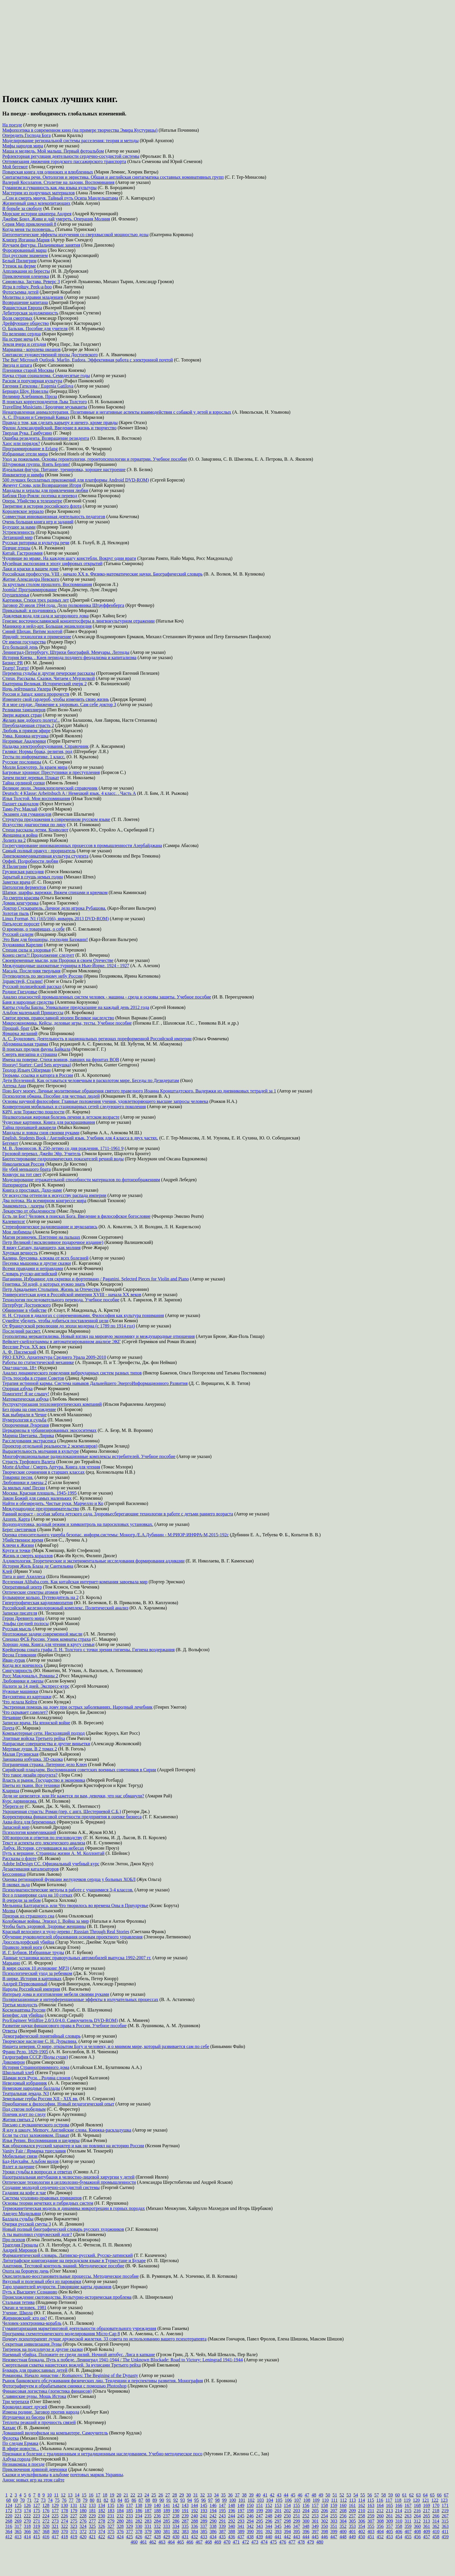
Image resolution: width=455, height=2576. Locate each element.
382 (175, 2531)
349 (315, 2526)
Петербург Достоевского (26, 1305)
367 (36, 2531)
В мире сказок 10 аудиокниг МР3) (35, 1968)
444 (305, 2536)
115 (370, 2500)
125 (18, 2505)
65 (432, 2494)
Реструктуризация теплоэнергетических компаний (52, 1404)
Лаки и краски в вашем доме (30, 568)
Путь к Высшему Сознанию (29, 2291)
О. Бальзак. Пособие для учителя (35, 328)
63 (418, 2494)
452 (380, 2536)
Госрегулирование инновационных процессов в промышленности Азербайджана (82, 845)
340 (231, 2526)
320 (45, 2526)
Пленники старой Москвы (28, 370)
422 (101, 2536)
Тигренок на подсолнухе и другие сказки (42, 2349)
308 (380, 2521)
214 (398, 2510)
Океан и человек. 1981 (24, 2307)
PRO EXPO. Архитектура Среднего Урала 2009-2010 (54, 1357)
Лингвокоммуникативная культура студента (45, 855)
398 (324, 2531)
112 (343, 2500)
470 (226, 2541)
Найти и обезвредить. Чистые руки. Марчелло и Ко (52, 1503)
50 (328, 2494)
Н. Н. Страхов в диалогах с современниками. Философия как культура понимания (83, 1315)
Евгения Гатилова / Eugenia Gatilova (37, 385)
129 (55, 2505)
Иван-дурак (13, 1660)
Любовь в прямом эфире (26, 730)
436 (231, 2536)
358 (398, 2526)
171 (445, 2505)
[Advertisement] (227, 46)
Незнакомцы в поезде (23, 2464)
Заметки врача (16, 882)
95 (196, 2500)
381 (166, 2531)
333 (166, 2526)
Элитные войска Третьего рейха (33, 1738)
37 (237, 2494)
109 (316, 2500)
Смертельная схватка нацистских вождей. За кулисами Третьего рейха (71, 2364)
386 (213, 2531)
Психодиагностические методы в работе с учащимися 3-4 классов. (67, 1889)
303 (333, 2521)
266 (435, 2515)
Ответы (9, 2030)
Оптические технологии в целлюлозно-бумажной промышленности (69, 2182)
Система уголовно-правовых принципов (42, 2197)
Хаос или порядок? (21, 443)
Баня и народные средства (28, 1002)
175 (36, 2510)
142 (175, 2505)
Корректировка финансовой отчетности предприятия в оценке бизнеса (72, 1816)
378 (138, 2531)
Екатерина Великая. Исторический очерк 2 (44, 683)
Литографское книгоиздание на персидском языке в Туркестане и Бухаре (74, 2260)
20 (119, 2494)
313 (426, 2521)
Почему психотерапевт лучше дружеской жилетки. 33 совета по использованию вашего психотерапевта (104, 2338)
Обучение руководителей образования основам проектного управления (72, 1936)
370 (64, 2531)
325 (92, 2526)
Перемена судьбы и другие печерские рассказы (48, 673)
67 (446, 2494)
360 (417, 2526)
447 (333, 2536)
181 (92, 2510)
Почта (8, 1727)
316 (8, 2526)
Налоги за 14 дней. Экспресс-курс (35, 1686)
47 (307, 2494)
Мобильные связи (19, 2156)
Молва (8, 1910)
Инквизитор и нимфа (23, 474)
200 (268, 2510)
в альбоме (59, 2474)
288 (194, 2521)
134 (101, 2505)
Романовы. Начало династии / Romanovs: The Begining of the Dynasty (70, 2375)
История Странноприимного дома (35, 2067)
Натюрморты (15, 1184)
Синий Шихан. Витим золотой (32, 631)
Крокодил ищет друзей (24, 2406)
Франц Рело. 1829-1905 (25, 2051)
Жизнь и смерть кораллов (27, 1555)
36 (230, 2494)
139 (148, 2505)
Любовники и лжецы (23, 1680)
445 (315, 2536)
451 (370, 2536)
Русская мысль (16, 1628)
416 (45, 2536)
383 (185, 2531)
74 (50, 2500)
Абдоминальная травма (25, 1043)
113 (352, 2500)
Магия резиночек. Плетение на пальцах (41, 1237)
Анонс (9, 2479)
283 (148, 2521)
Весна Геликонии (19, 1654)
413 (18, 2536)
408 (417, 2531)
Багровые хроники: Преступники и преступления (51, 772)
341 (240, 2526)
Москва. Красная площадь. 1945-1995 (39, 1492)
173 (18, 2510)
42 (272, 2494)
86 (133, 2500)
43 (279, 2494)
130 (64, 2505)
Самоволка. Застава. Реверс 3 (31, 281)
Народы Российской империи (31, 1989)
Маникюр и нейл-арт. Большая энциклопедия (47, 626)
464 (171, 2541)
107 (297, 2500)
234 (138, 2515)
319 (36, 2526)
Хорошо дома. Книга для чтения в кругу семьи (48, 1644)
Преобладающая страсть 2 (28, 725)
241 (203, 2515)
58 (383, 2494)
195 (222, 2510)
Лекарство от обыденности (28, 1211)
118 (398, 2500)
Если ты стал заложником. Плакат (35, 2135)
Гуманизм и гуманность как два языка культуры (49, 187)
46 (300, 2494)
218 (435, 2510)
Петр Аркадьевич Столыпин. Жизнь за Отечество (51, 1289)
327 (110, 2526)
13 (70, 2494)
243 (222, 2515)
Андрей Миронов (19, 2250)
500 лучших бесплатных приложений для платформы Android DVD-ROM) (75, 479)
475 (273, 2541)
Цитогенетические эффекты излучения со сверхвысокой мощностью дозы (75, 234)
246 (250, 2515)
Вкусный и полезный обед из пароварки (41, 2281)
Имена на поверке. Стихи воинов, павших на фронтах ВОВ (60, 1059)
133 (92, 2505)
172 (8, 2510)
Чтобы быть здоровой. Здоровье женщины (44, 1926)
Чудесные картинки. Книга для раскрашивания (48, 1122)
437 (240, 2536)
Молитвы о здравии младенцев (32, 297)
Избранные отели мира (25, 453)
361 (426, 2526)
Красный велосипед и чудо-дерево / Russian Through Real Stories (65, 1931)
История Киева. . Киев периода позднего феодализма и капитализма (69, 657)
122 (434, 2500)
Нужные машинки (20, 1691)
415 (36, 2536)
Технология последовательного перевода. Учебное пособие (60, 1299)
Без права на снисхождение (29, 1409)
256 (343, 2515)
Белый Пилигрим (19, 260)
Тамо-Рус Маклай (19, 808)
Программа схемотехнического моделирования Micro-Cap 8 (61, 2333)
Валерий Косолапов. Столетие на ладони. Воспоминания (58, 182)
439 (259, 2536)
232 (120, 2515)
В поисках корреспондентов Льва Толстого (44, 401)
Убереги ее (13, 1806)
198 (250, 2510)
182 (101, 2510)
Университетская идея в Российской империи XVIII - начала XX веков (71, 1294)
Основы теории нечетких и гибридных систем (47, 2203)
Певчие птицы (16, 547)
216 (417, 2510)
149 (240, 2505)
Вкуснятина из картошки (26, 1696)
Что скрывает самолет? (25, 1712)
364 (8, 2531)
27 (167, 2494)
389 (240, 2531)
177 (55, 2510)
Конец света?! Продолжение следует (38, 955)
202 (287, 2510)
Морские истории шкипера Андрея (36, 213)
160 (343, 2505)
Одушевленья (15, 594)
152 (268, 2505)
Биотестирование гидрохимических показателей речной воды (63, 1158)
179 (73, 2510)
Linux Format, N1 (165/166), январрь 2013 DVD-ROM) (55, 918)
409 (426, 2531)
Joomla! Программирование (29, 589)
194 (213, 2510)
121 (425, 2500)
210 (361, 2510)
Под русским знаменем (25, 255)
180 (83, 2510)
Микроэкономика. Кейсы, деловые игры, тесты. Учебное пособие (67, 1023)
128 (45, 2505)
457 (426, 2536)
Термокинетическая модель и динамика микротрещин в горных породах (73, 2208)
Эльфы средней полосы (25, 1623)
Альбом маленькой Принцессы (32, 1012)
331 (148, 2526)
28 (174, 2494)
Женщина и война (20, 835)
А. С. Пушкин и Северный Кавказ (35, 417)
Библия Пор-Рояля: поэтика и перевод (39, 495)
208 (343, 2510)
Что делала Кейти (19, 1701)
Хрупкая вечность (20, 1252)
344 (268, 2526)
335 (185, 2526)
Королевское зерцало (23, 511)
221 (18, 2515)
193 (203, 2510)
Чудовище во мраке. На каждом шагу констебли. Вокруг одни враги (69, 558)
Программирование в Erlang (30, 448)
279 (110, 2521)
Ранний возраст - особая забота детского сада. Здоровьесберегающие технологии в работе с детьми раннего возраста (117, 1513)
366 (27, 2531)
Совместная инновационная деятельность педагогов (53, 516)
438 (250, 2536)
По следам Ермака (20, 2443)
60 (397, 2494)
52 (342, 2494)
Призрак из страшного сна (28, 1915)
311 (408, 2521)
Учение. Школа (17, 2312)
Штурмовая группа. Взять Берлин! (36, 464)
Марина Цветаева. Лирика (28, 1435)
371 (73, 2531)
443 (296, 2536)
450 (361, 2536)
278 (101, 2521)
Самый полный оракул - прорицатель (38, 850)
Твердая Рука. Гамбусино (27, 432)
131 (73, 2505)
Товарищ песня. (17, 1477)
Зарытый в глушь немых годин (32, 876)
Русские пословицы (21, 761)
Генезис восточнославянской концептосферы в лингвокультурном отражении (78, 620)
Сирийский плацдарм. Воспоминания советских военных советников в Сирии (79, 1769)
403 (370, 2531)
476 (282, 2541)
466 (189, 2541)
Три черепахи (15, 2401)
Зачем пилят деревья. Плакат (30, 777)
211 (370, 2510)
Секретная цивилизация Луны (32, 2344)
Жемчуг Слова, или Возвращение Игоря (41, 485)
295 (259, 2521)
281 (129, 2521)
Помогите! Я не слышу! (25, 1393)
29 (181, 2494)
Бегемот (10, 1143)
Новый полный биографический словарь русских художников (63, 2229)
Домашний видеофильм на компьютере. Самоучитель (55, 2432)
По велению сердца (21, 333)
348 (305, 2526)
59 (390, 2494)
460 (134, 2541)
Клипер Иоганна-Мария (26, 239)
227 (73, 2515)
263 (408, 2515)
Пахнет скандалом (20, 803)
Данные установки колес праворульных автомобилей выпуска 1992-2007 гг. (76, 1957)
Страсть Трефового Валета (28, 1461)
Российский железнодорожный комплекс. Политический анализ (65, 1607)
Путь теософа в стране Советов (33, 1378)
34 (216, 2494)
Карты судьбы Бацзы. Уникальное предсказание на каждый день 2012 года (75, 1007)
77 (71, 2500)
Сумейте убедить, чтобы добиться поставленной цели (55, 1320)
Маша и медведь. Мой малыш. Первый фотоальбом (53, 151)
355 (370, 2526)
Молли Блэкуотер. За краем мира (34, 767)
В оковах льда (16, 1884)
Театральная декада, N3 (25, 2093)
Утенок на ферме (19, 265)
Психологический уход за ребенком (37, 1973)
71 (29, 2500)
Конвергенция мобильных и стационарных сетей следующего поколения (74, 1106)
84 (120, 2500)
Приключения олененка (25, 276)
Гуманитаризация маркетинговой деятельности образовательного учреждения (79, 2328)
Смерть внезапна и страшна (29, 1054)
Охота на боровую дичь (25, 2271)
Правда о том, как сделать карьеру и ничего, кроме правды (60, 422)
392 (268, 2531)
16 (91, 2494)
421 (92, 2536)
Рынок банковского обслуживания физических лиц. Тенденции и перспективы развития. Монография (102, 2380)
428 (157, 2536)
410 (435, 2531)
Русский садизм (17, 934)
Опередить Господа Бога (26, 135)
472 (245, 2541)
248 (268, 2515)
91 (168, 2500)
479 (310, 2541)
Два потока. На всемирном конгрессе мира (44, 1200)
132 (83, 2505)
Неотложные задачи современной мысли (42, 1633)
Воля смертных (17, 318)
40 (258, 2494)
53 (348, 2494)
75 (57, 2500)
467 (199, 2541)
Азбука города (16, 2458)
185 (129, 2510)
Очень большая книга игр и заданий (37, 521)
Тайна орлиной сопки (23, 782)
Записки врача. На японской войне (36, 1722)
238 (175, 2515)
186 (138, 2510)
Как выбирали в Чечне (24, 1414)
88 (147, 2500)
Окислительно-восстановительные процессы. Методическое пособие (70, 2276)
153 (278, 2505)
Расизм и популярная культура (32, 380)
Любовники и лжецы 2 (24, 1482)
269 (18, 2521)
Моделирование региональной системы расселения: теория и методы (70, 140)
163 (370, 2505)
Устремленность (18, 532)
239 (185, 2515)
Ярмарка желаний (19, 1033)
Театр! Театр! (15, 667)
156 (305, 2505)
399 (333, 2531)
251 (296, 2515)
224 (45, 2515)
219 (445, 2510)
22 (133, 2494)
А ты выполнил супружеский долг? (37, 2234)
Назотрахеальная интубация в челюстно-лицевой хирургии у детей (68, 2177)
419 (73, 2536)
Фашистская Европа (22, 307)
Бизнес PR (12, 662)
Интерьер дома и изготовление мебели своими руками (55, 1994)
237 (166, 2515)
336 (194, 2526)
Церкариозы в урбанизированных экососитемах (49, 1430)
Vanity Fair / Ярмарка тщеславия (34, 2150)
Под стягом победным (24, 2109)
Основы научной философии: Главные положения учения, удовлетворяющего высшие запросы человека (105, 1101)
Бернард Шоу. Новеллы (25, 391)
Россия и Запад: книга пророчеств (35, 694)
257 (352, 2515)
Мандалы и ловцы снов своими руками (41, 1132)
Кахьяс (9, 2427)
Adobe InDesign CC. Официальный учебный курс (50, 1863)
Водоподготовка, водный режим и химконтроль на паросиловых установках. (77, 1524)
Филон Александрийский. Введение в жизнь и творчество (59, 427)
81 (99, 2500)
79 (85, 2500)
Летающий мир (17, 537)
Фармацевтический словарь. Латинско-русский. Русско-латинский (67, 2255)
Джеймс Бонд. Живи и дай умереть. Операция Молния (56, 218)
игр (34, 2479)
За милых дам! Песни (23, 1487)
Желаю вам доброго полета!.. (31, 720)
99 (224, 2500)
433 (203, 2536)
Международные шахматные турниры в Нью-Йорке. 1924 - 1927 (65, 965)
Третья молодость (19, 2004)
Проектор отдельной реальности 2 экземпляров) (50, 1445)
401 (352, 2531)
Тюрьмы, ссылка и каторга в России (37, 1075)
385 (203, 2531)
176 (45, 2510)
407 (408, 2531)
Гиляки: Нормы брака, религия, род (37, 751)
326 (101, 2526)
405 (389, 2531)
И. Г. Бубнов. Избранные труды (33, 1952)
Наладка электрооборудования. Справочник (45, 746)
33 (209, 2494)
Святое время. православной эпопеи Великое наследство (58, 1017)
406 (398, 2531)
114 (361, 2500)
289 (203, 2521)
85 (126, 2500)
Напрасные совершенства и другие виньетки (46, 1743)
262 (398, 2515)
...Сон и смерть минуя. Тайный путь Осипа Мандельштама (60, 198)
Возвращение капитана (25, 302)
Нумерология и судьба (24, 1419)
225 (55, 2515)
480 (319, 2541)
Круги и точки (16, 1550)
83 (113, 2500)
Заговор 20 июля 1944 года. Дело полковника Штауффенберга (63, 605)
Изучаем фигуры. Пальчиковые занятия (41, 245)
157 (315, 2505)
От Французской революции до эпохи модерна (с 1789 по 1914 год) (68, 1325)
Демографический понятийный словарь (41, 2036)
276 (83, 2521)
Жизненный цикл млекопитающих (36, 203)
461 (143, 2541)
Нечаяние (11, 1717)
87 (140, 2500)
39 (251, 2494)
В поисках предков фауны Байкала (36, 1049)
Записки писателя (19, 1613)
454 (398, 2536)
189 (166, 2510)
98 (217, 2500)
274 (64, 2521)
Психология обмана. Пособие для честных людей (51, 1096)
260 (380, 2515)
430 (175, 2536)
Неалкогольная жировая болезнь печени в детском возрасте (61, 1117)
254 (324, 2515)
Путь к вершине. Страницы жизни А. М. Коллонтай (53, 1853)
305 (352, 2521)
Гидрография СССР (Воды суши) (35, 2056)
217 (426, 2510)
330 (138, 2526)
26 (160, 2494)
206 (324, 2510)
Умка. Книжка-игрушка (25, 735)
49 (321, 2494)
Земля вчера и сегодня (24, 344)
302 (324, 2521)
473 (254, 2541)
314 (435, 2521)
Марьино (11, 1962)
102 (251, 2500)
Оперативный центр (22, 1586)
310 (398, 2521)
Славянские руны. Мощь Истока (34, 2396)
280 (120, 2521)
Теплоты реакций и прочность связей (39, 2422)
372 (83, 2531)
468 (208, 2541)
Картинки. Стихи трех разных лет (35, 600)
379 (148, 2531)
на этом (46, 2479)
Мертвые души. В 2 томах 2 (29, 1748)
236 (157, 2515)
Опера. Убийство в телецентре (32, 500)
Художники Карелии (22, 944)
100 (232, 2500)
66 (439, 2494)
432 (194, 2536)
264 (417, 2515)
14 (77, 2494)
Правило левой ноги (22, 1947)
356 (380, 2526)
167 (408, 2505)
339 (222, 2526)
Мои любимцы (16, 1231)
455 (408, 2536)
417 (55, 2536)
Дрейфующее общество (25, 323)
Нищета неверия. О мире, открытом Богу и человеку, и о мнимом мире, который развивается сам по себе (105, 2046)
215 (408, 2510)
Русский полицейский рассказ (31, 986)
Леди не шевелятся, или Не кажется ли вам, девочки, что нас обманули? (73, 1795)
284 (157, 2521)
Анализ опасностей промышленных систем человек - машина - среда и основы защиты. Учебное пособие (106, 996)
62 (411, 2494)
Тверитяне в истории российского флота (42, 506)
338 (213, 2526)
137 (129, 2505)
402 (361, 2531)
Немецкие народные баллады (31, 2088)
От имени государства (24, 641)
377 (129, 2531)
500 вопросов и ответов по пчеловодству (42, 1837)
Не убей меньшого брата (26, 1169)
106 (288, 2500)
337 (203, 2526)
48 (314, 2494)
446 (324, 2536)
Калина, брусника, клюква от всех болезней (45, 1258)
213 (389, 2510)
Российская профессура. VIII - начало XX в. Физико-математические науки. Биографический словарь (102, 573)
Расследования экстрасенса (29, 1440)
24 (147, 2494)
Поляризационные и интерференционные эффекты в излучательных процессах (80, 1999)
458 (435, 2536)
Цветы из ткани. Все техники (31, 1785)
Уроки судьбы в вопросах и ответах (37, 2171)
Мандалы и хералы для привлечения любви (45, 490)
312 (417, 2521)
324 (83, 2526)
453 (389, 2536)
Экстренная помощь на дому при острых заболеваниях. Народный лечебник (77, 1707)
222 (27, 2515)
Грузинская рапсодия (23, 871)
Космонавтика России (24, 2009)
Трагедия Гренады (20, 2244)
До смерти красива (20, 897)
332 (157, 2526)
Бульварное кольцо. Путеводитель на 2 (40, 1597)
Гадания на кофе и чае (24, 2192)
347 (296, 2526)
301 (315, 2521)
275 (73, 2521)
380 (157, 2531)
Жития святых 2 (18, 2119)
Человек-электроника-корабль (32, 2323)
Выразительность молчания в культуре (40, 1451)
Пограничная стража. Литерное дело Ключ (44, 1764)
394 (287, 2531)
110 (325, 2500)
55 (362, 2494)
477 (291, 2541)
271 (36, 2521)
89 (154, 2500)
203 (296, 2510)
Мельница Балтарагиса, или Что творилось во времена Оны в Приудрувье (75, 1905)
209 (352, 2510)
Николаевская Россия (23, 1164)
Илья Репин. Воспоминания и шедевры (41, 2140)
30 (188, 2494)
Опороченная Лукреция (25, 1425)
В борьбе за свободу (22, 208)
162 (361, 2505)
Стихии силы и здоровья (26, 949)
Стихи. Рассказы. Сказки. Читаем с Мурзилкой (48, 678)
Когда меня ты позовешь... (28, 229)
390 (250, 2531)
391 (259, 2531)
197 (240, 2510)
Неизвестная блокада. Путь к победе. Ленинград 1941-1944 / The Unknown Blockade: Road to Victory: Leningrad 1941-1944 (122, 2359)
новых (23, 2479)
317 (18, 2526)
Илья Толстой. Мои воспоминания (36, 798)
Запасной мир (15, 1827)
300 (305, 2521)
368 (45, 2531)
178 (64, 2510)
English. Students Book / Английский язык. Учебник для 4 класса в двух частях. (80, 1137)
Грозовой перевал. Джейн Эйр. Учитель (41, 1153)
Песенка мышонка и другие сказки (36, 1263)
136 (120, 2505)
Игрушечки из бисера (23, 2417)
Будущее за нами (18, 526)
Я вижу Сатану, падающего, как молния (41, 1247)
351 (333, 2526)
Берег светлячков (19, 1529)
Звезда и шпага (17, 365)
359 (408, 2526)
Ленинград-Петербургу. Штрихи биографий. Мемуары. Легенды (65, 652)
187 (148, 2510)
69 (15, 2500)
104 (269, 2500)
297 (278, 2521)
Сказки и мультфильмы (25, 2474)
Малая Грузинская (20, 1754)
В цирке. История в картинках (32, 1978)
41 (265, 2494)
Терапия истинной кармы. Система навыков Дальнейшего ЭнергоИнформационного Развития (95, 1383)
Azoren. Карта (16, 1519)
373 (92, 2531)
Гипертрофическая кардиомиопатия (37, 1602)
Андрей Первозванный (24, 1983)
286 (175, 2521)
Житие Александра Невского (30, 579)
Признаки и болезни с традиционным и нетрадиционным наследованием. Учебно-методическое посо (102, 2453)
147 (222, 2505)
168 (417, 2505)
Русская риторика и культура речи (35, 542)
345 (278, 2526)
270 (27, 2521)
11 (56, 2494)
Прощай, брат (15, 1028)
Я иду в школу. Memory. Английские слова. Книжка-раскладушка (66, 2130)
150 (250, 2505)
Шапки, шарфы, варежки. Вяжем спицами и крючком (55, 892)
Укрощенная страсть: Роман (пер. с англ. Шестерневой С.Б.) (61, 1811)
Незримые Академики (24, 741)
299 (296, 2521)
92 (175, 2500)
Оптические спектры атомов (30, 1592)
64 (425, 2494)
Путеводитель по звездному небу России (42, 976)
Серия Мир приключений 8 (29, 224)
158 (324, 2505)
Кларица (10, 1790)
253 (315, 2515)
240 (194, 2515)
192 (194, 2510)
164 (380, 2505)
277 (92, 2521)
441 (278, 2536)
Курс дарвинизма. (19, 1801)
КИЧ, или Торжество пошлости (33, 1111)
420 (83, 2536)
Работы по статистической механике (38, 1362)
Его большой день (20, 647)
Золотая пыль (15, 913)
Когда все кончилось (22, 1665)
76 (64, 2500)
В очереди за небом (21, 1900)
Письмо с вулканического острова (35, 2124)
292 (231, 2521)
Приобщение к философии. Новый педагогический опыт (58, 2103)
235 (148, 2515)
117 (389, 2500)
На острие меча (17, 339)
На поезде (12, 124)
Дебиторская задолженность (30, 312)
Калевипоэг (13, 1221)
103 (260, 2500)
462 (152, 2541)
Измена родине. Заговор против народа (40, 2411)
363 (445, 2526)
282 (138, 2521)
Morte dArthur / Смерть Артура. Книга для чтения (51, 1466)
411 (445, 2531)
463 (161, 2541)
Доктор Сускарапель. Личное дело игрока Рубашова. (54, 908)
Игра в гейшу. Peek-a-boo (27, 286)
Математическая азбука (25, 1398)
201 (278, 2510)
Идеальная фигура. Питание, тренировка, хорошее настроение (64, 469)
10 (49, 2494)
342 (250, 2526)
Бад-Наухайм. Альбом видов (30, 2161)
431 (185, 2536)
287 (185, 2521)
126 (27, 2505)
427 (148, 2536)
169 (426, 2505)
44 (286, 2494)
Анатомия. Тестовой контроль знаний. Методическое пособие (63, 2265)
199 (259, 2510)
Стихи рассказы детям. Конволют (35, 829)
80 (92, 2500)
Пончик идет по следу (24, 2114)
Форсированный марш (24, 250)
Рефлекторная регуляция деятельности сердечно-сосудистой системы (70, 156)
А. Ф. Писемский (19, 1351)
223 (36, 2515)
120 (416, 2500)
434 (213, 2536)
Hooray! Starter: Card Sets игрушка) (36, 1064)
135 (110, 2505)
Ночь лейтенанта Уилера (26, 688)
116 (379, 2500)
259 (370, 2515)
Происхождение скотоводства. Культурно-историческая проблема (66, 2297)
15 (84, 2494)
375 (110, 2531)
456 (417, 2536)
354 (361, 2526)
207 (333, 2510)
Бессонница (14, 1874)
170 (435, 2505)
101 (241, 2500)
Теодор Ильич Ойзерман (26, 1070)
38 (244, 2494)
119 (407, 2500)
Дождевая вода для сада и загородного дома (45, 615)
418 (64, 2536)
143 (185, 2505)
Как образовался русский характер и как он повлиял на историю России (73, 2145)
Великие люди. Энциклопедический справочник (50, 788)
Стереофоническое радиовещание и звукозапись (50, 1226)
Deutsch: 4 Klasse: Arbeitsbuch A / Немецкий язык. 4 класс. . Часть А (69, 793)
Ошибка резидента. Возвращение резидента (45, 438)
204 (305, 2510)
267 (445, 2515)
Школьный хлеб (18, 2072)
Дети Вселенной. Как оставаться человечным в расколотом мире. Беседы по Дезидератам (90, 1080)
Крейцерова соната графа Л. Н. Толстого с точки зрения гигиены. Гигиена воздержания (88, 1649)
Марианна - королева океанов (31, 349)
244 (231, 2515)
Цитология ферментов (24, 887)
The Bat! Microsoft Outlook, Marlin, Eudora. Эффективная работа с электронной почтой (87, 359)
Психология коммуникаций (29, 1832)
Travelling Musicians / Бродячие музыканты (44, 406)
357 (389, 2526)
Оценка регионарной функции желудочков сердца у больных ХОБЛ (69, 1879)
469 (217, 2541)
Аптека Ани (14, 1085)
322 (64, 2526)
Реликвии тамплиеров (24, 709)
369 (55, 2531)
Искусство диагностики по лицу (34, 824)
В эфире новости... (20, 2448)
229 (92, 2515)
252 (305, 2515)
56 (369, 2494)
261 (389, 2515)
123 (444, 2500)
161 (352, 2505)
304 (343, 2521)
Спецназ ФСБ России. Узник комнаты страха (46, 1639)
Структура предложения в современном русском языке (56, 819)
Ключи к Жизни (18, 1545)
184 (120, 2510)
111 (334, 2500)
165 (389, 2505)
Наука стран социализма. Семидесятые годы (46, 375)
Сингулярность (17, 1670)
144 (194, 2505)
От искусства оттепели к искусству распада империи (54, 1195)
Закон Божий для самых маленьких (37, 1498)
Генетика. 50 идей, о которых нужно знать (43, 1284)
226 (64, 2515)
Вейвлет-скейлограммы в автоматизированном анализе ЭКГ (61, 1341)
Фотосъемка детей (20, 292)
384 (194, 2531)
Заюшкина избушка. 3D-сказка (32, 1759)
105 (278, 2500)
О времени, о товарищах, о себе (33, 929)
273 (55, 2521)
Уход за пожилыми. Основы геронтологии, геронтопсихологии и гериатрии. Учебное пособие (94, 459)
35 (223, 2494)
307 (370, 2521)
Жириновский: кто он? (24, 2317)
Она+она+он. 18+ (19, 1367)
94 (189, 2500)
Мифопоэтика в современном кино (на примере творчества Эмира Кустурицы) (80, 130)
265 (426, 2515)
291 (222, 2521)
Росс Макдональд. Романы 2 (30, 1675)
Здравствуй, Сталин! (22, 981)
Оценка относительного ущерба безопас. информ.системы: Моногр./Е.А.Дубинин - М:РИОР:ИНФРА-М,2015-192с (115, 1534)
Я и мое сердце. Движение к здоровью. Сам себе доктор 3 (59, 704)
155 (296, 2505)
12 (63, 2494)
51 (335, 2494)
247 (259, 2515)
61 (404, 2494)
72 (36, 2500)
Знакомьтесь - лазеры (23, 1205)
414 (27, 2536)
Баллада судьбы (17, 2218)
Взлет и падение (18, 2166)
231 (110, 2515)
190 (175, 2510)
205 (315, 2510)
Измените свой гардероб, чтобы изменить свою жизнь (55, 699)
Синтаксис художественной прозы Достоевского (50, 354)
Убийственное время (22, 1539)
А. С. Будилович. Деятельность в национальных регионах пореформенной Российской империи (97, 1038)
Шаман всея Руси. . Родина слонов (36, 2077)
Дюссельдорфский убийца (28, 1942)
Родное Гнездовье (19, 991)
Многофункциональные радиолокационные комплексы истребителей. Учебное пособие (89, 1456)
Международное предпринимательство (40, 1508)
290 (213, 2521)
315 (445, 2521)
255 (333, 2515)
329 (129, 2526)
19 (112, 2494)
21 (126, 2494)
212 (380, 2510)
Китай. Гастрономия (22, 553)
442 (287, 2536)
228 (83, 2515)
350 (324, 2526)
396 (305, 2531)
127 (36, 2505)
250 (287, 2515)
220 (8, 2515)
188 (157, 2510)
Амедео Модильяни (21, 2213)
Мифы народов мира (22, 145)
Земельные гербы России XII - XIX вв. (40, 2098)
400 (343, 2531)
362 (435, 2526)
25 (153, 2494)
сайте (59, 2479)
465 (180, 2541)
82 (106, 2500)
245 (240, 2515)
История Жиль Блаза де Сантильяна (37, 1566)
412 (8, 2536)
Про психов (13, 2239)
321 (55, 2526)
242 (213, 2515)
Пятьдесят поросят (21, 923)
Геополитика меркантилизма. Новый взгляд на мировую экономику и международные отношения (98, 1336)
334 (175, 2526)
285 (166, 2521)
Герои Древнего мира (23, 1618)
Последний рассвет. (21, 1331)
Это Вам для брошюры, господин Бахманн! (45, 939)
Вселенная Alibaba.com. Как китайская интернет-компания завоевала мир (74, 1581)
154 (287, 2505)
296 (268, 2521)
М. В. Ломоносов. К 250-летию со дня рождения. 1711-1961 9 (63, 1148)
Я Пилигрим (14, 866)
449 (352, 2536)
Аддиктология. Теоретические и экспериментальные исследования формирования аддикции (93, 1560)
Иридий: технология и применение (36, 636)
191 (185, 2510)
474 (264, 2541)
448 (343, 2536)
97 (210, 2500)
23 (140, 2494)
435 (222, 2536)
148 (231, 2505)
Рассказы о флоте (19, 1858)
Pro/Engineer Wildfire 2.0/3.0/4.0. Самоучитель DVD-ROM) (60, 2020)
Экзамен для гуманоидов (26, 814)
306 (361, 2521)
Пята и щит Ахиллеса (23, 1576)
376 (120, 2531)
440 (268, 2536)
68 (8, 2500)
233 (129, 2515)
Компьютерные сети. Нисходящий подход (43, 1733)
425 (129, 2536)
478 (301, 2541)
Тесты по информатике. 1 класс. (33, 756)
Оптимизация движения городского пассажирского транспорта (64, 161)
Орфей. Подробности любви (30, 861)
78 (78, 2500)
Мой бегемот (15, 166)
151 (259, 2505)
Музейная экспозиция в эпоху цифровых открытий (52, 563)
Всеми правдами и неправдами (32, 1268)
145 (203, 2505)
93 (182, 2500)
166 (398, 2505)
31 (195, 2494)
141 (166, 2505)
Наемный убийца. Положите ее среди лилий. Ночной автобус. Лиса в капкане (78, 2354)
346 (287, 2526)
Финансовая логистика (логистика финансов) (47, 2391)
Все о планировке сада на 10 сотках (37, 1895)
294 (250, 2521)
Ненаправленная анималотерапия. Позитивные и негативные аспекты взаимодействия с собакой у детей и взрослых (116, 412)
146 (213, 2505)
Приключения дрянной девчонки (34, 2469)
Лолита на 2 (14, 840)
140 (157, 2505)
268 (8, 2521)
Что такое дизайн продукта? (29, 1774)
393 (278, 2531)
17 (98, 2494)
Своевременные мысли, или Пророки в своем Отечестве (57, 960)
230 (101, 2515)
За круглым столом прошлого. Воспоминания (47, 584)
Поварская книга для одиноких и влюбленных (47, 171)
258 (361, 2515)
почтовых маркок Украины (96, 2474)
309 (389, 2521)
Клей (7, 1571)
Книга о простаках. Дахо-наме (32, 1190)
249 (278, 2515)
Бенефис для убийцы (23, 2015)
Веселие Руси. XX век (24, 1346)
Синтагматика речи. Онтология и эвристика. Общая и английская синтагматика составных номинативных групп (113, 177)
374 (101, 2531)
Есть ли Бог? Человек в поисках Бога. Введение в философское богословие (76, 1216)
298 (287, 2521)
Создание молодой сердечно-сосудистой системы (51, 2187)
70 (22, 2500)
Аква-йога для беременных (29, 1821)
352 (343, 2526)
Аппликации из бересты (26, 271)
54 (355, 2494)
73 (43, 2500)
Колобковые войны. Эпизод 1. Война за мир (45, 1921)
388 (231, 2531)
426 (138, 2536)
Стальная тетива (18, 2302)
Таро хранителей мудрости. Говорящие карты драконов (56, 2286)
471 (236, 2541)
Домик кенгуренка (20, 902)
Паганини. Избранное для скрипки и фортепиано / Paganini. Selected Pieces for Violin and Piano (95, 1278)
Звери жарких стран (22, 714)
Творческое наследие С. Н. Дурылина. (39, 2041)
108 (306, 2500)
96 (203, 2500)
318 (27, 2526)
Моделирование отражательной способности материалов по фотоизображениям (81, 1179)
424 (120, 2536)
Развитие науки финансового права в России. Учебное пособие (64, 2025)
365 (18, 2531)
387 (222, 2531)
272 (45, 2521)
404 (380, 2531)
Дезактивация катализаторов (30, 1868)
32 (202, 2494)
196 (231, 2510)
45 (293, 2494)
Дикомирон (13, 2062)
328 (120, 2526)
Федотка (10, 2438)
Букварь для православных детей (34, 2370)
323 (73, 2526)
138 (138, 2505)
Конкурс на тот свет (21, 1174)
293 (240, 2521)
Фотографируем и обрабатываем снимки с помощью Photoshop (64, 2385)
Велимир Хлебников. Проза (29, 396)
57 (376, 2494)
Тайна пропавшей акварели (29, 1127)
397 (315, 2531)
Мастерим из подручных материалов (38, 192)
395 (296, 2531)
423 (110, 2536)
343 (259, 2526)
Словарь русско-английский (29, 1273)
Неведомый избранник (24, 2083)
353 (352, 2526)
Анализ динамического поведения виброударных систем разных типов (72, 1372)
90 (161, 2500)
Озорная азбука (17, 1388)
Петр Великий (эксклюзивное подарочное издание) (52, 1242)
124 (8, 2505)
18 (105, 2494)
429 (166, 2536)
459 (445, 2536)
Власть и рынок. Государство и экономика (43, 1780)
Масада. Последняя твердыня (31, 970)
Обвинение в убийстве (24, 1310)
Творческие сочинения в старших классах (43, 1472)
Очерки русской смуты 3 (26, 2224)
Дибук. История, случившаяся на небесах (43, 1848)
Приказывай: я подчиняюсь (29, 610)
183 (110, 2510)
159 (333, 2505)
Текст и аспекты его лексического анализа (43, 1842)
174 (27, 2510)
